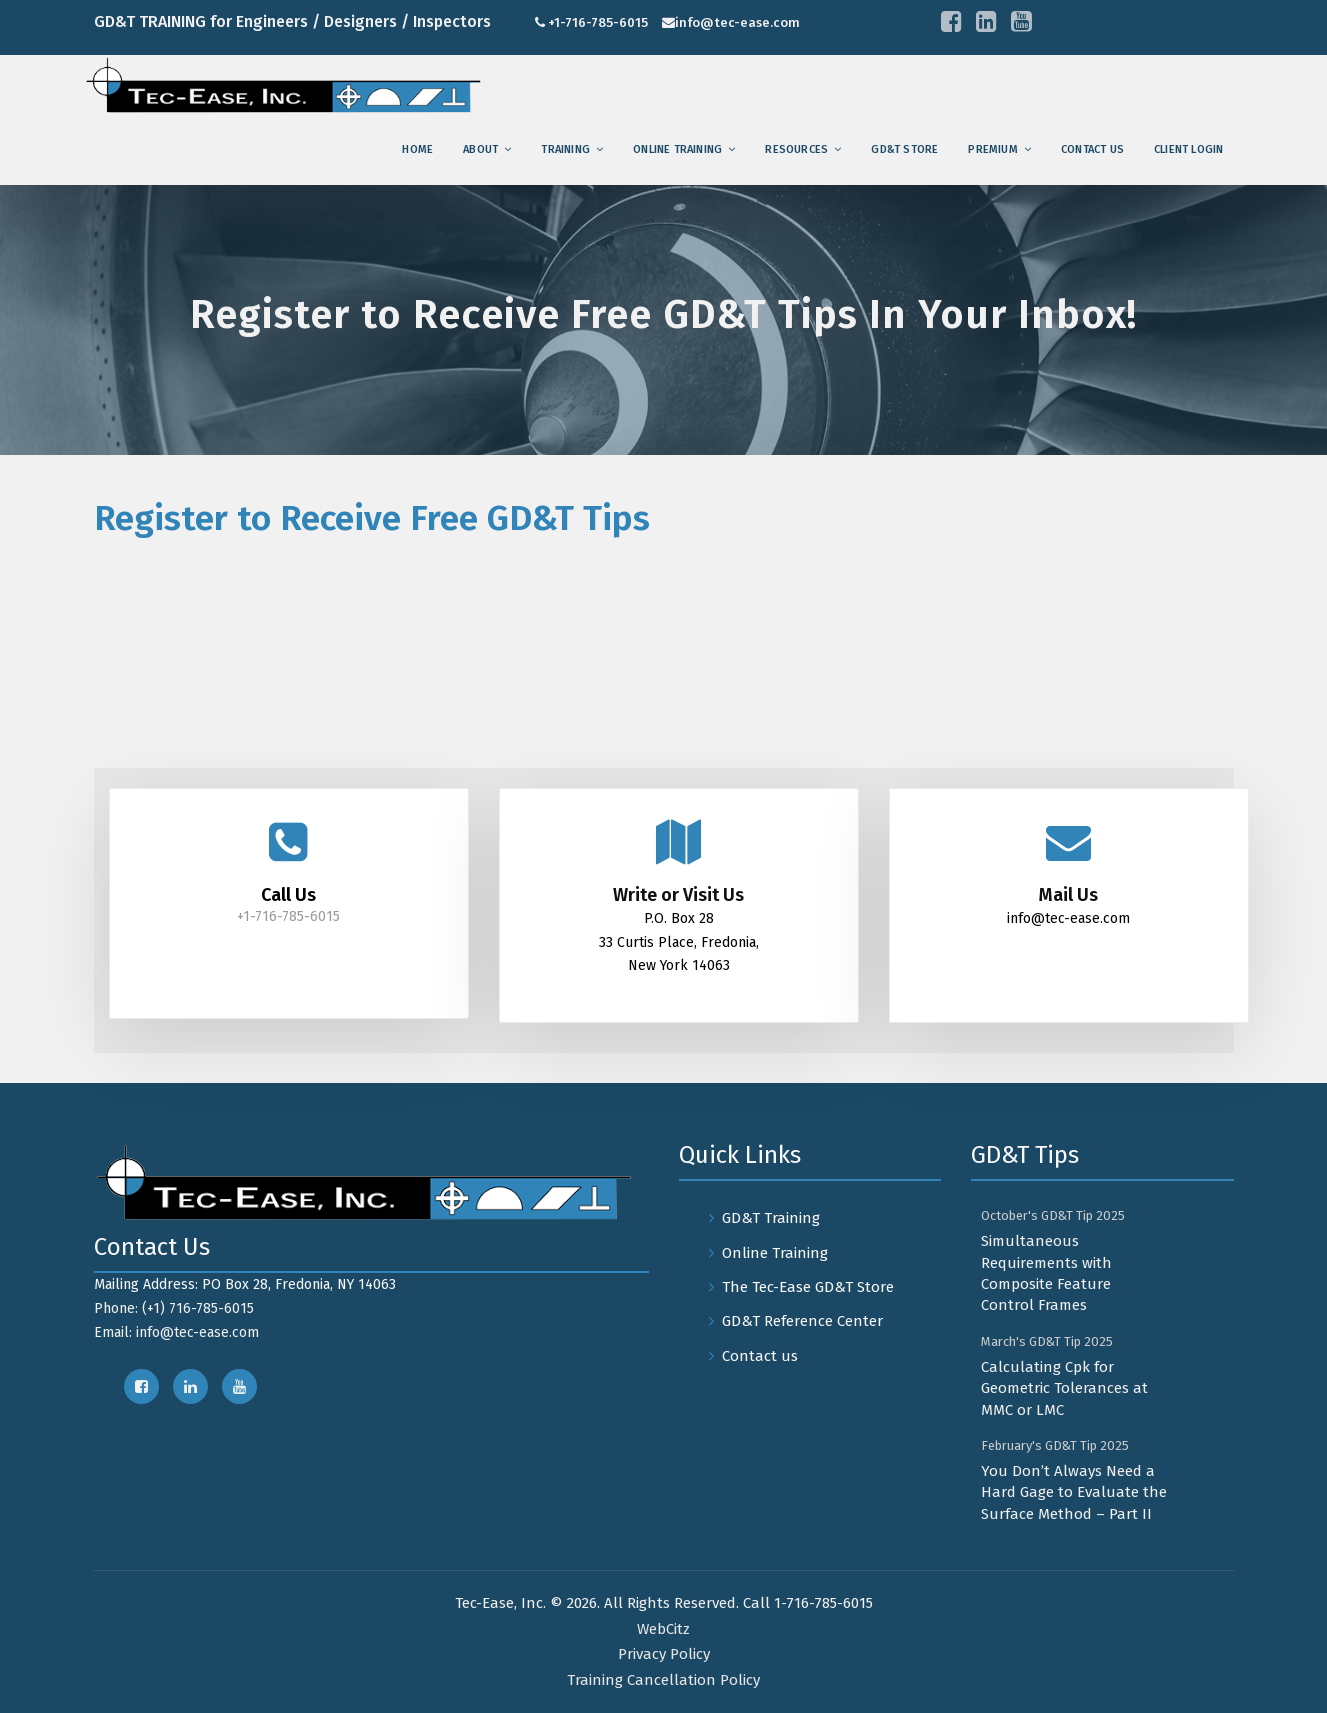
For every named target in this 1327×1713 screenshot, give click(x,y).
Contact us (1092, 149)
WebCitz (663, 1629)
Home (417, 149)
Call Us (288, 895)
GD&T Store (904, 149)
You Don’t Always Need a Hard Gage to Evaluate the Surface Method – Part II (1074, 1492)
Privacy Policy (664, 1654)
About (480, 149)
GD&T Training (771, 1218)
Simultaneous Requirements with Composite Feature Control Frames (1046, 1273)
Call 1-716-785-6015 (808, 1603)
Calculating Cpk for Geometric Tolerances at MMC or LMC (1064, 1388)
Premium (992, 149)
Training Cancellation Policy (663, 1680)
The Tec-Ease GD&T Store (808, 1287)
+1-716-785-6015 (598, 22)
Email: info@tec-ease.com (176, 1332)
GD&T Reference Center (802, 1321)
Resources (796, 149)
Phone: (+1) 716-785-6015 (174, 1308)
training (565, 149)
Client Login (1188, 149)
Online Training (677, 149)
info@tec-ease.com (737, 22)
